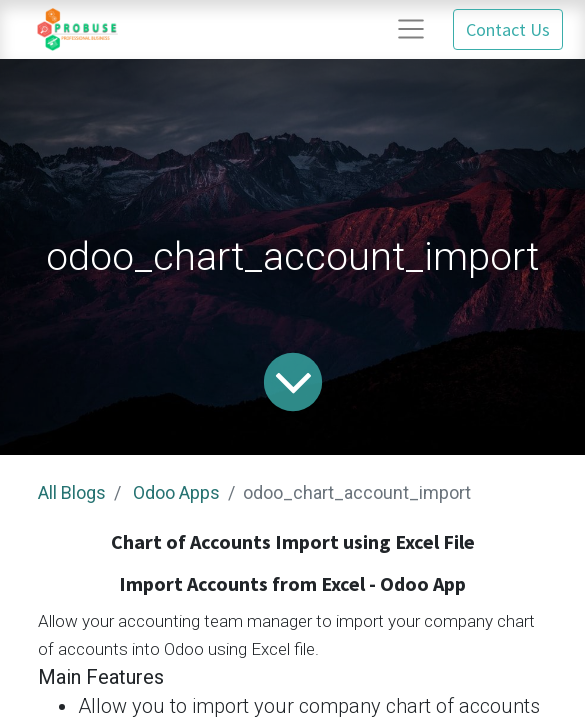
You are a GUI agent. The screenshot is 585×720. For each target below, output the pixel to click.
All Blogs (72, 492)
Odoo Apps (176, 492)
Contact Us (508, 29)
